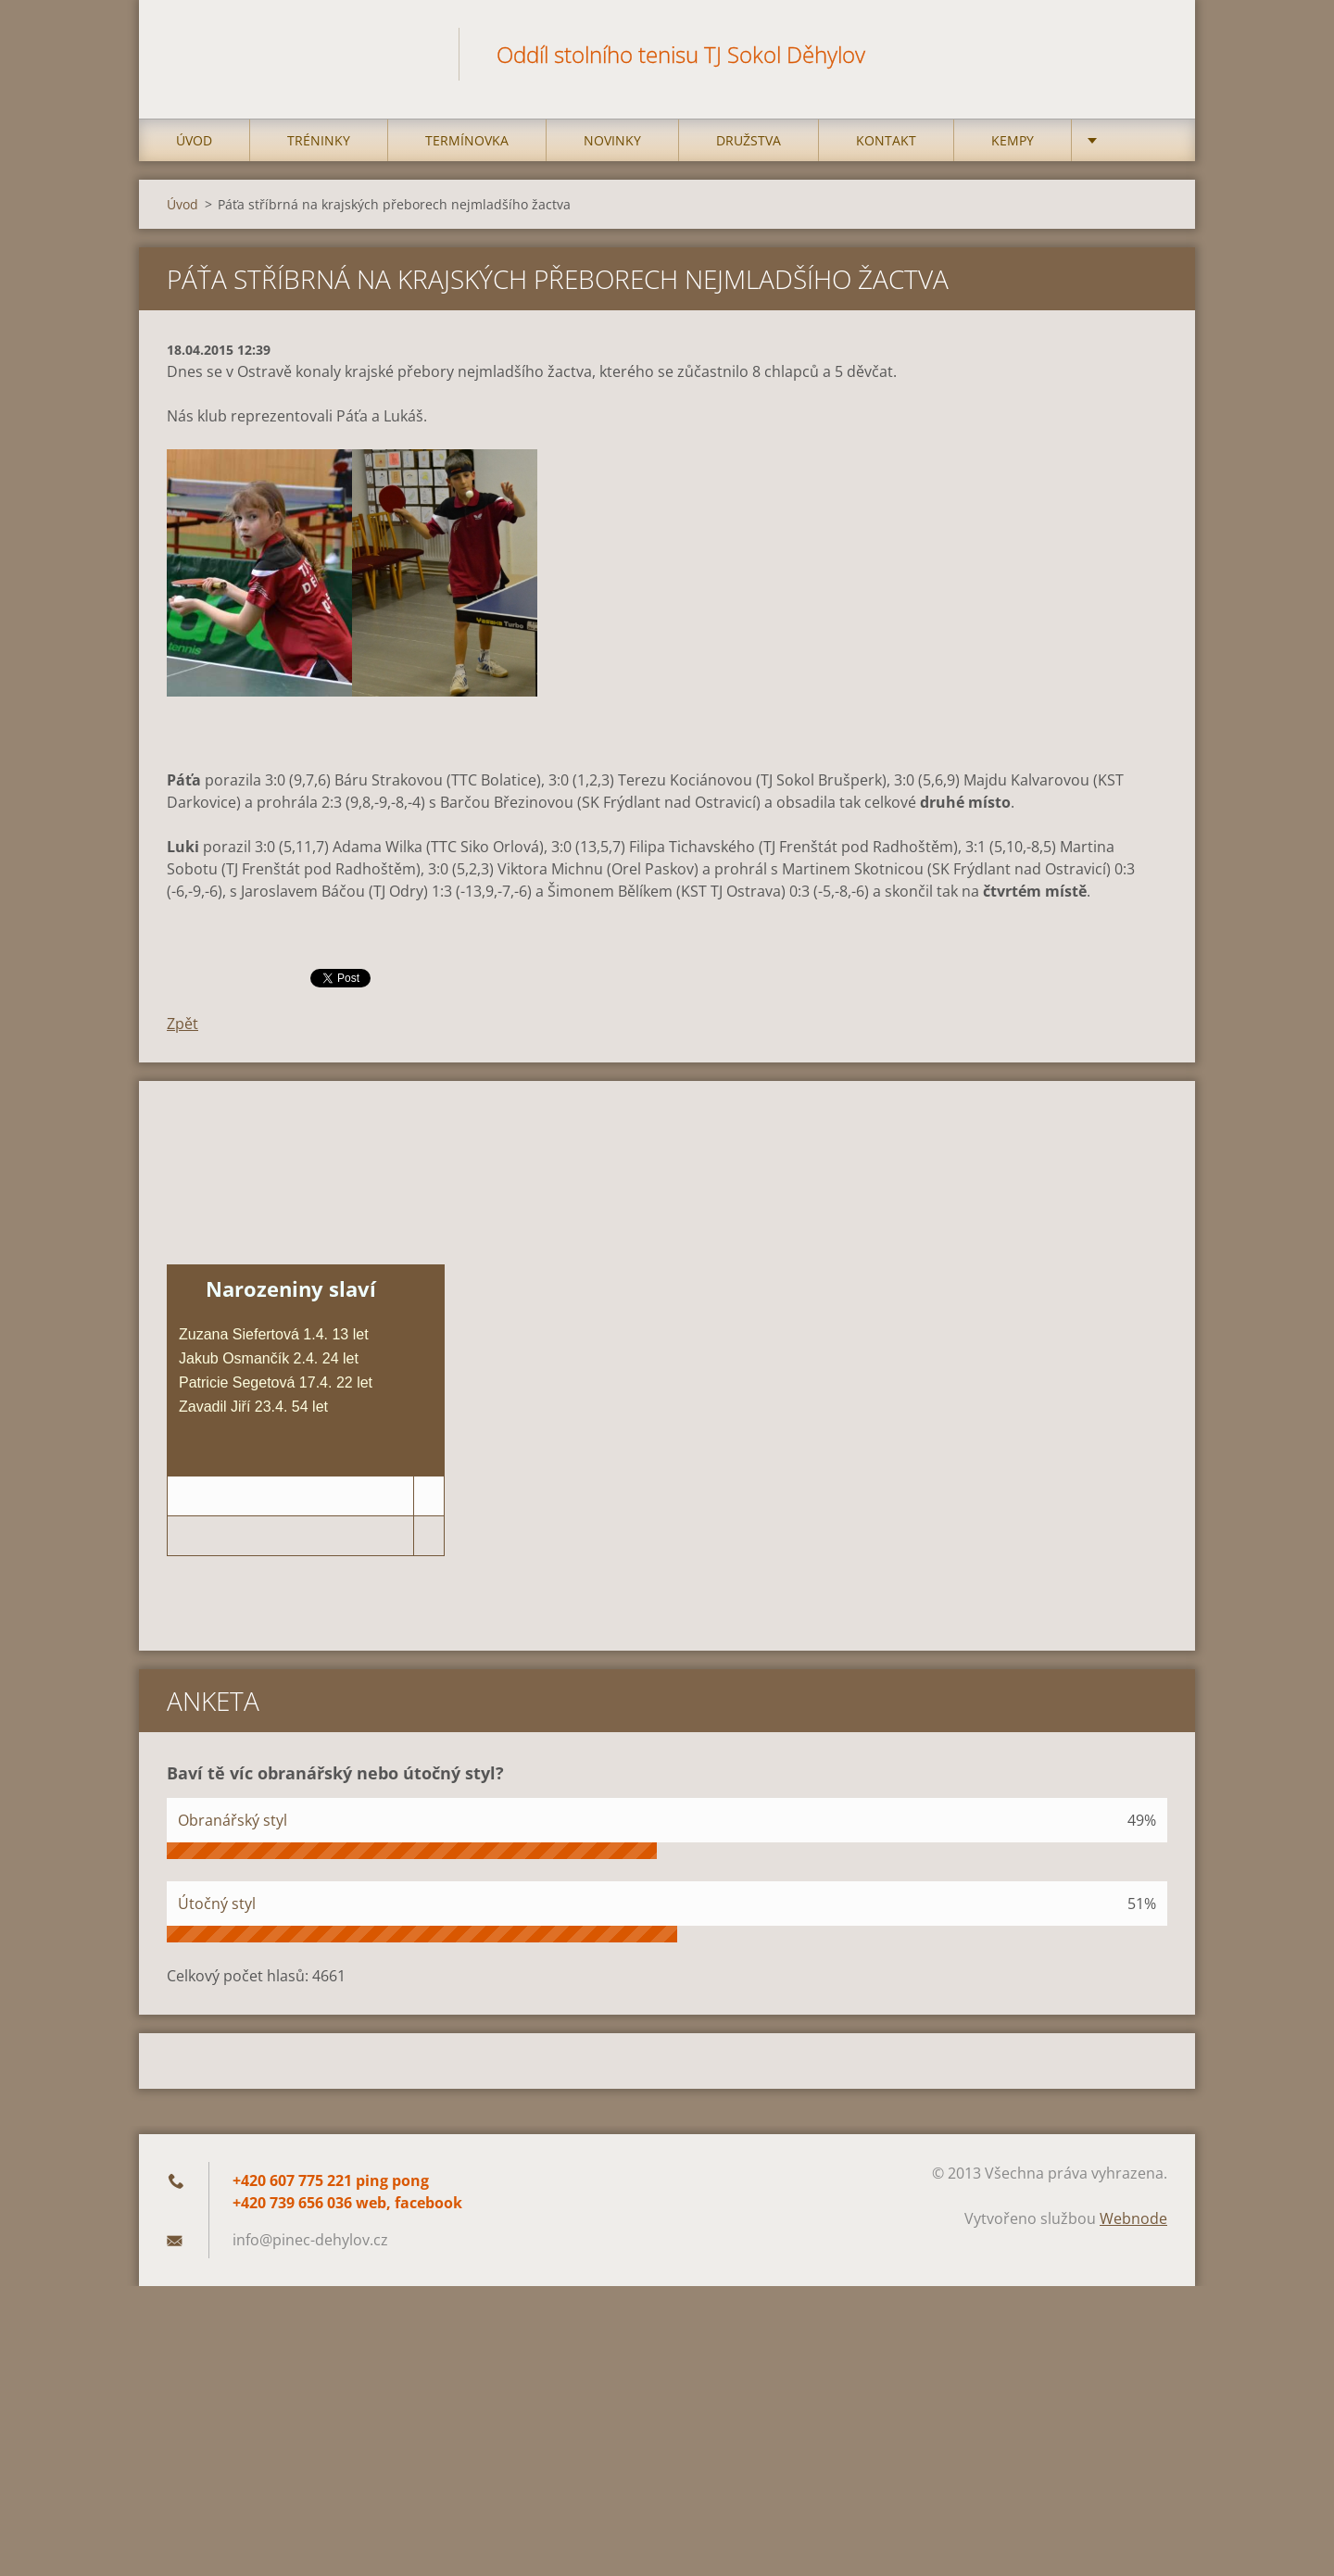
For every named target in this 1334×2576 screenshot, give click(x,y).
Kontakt (886, 140)
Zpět (182, 1023)
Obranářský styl (232, 1820)
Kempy (1012, 140)
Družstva (748, 140)
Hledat (1147, 53)
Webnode (1133, 2218)
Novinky (612, 140)
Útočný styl (217, 1903)
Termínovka (467, 140)
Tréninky (318, 140)
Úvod (194, 140)
